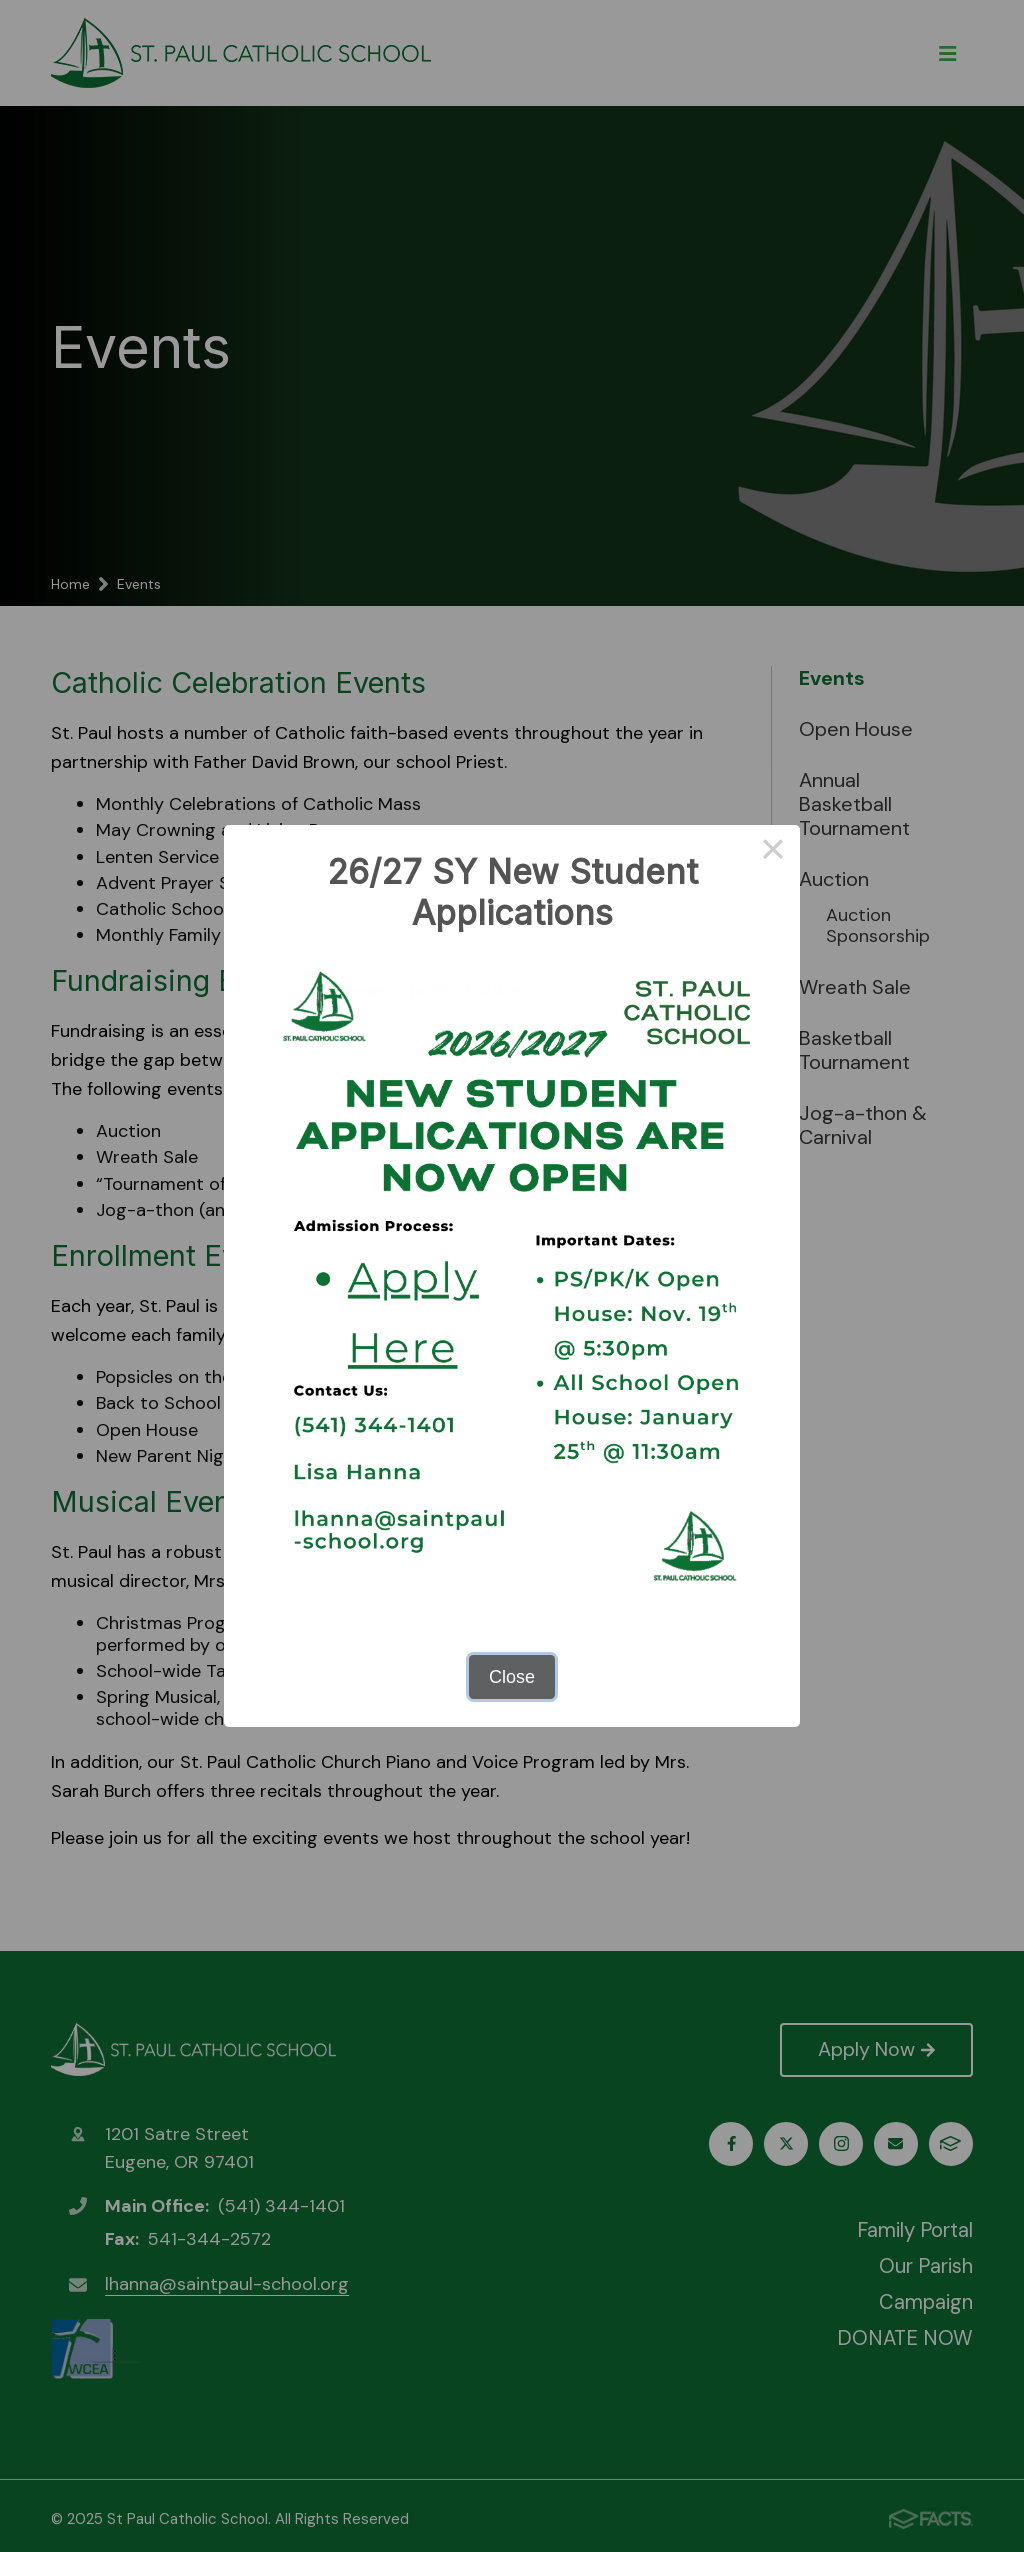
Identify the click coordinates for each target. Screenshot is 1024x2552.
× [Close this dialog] (772, 852)
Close (512, 1677)
